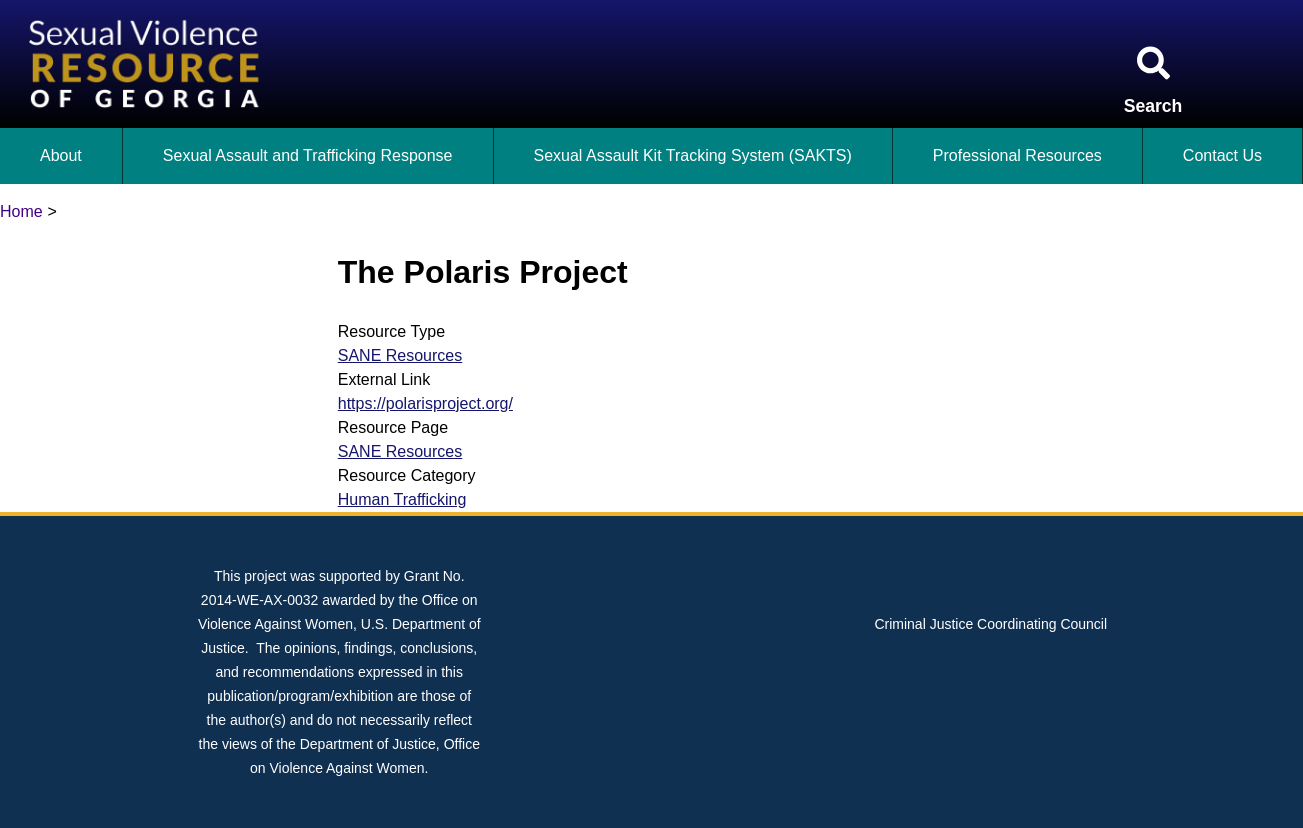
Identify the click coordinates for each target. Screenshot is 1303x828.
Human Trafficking (402, 499)
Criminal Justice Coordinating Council (990, 624)
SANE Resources (400, 355)
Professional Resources (1017, 155)
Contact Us (1222, 155)
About (61, 155)
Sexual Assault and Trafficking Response (308, 155)
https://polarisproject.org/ (425, 403)
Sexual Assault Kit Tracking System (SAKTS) (693, 155)
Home (21, 211)
